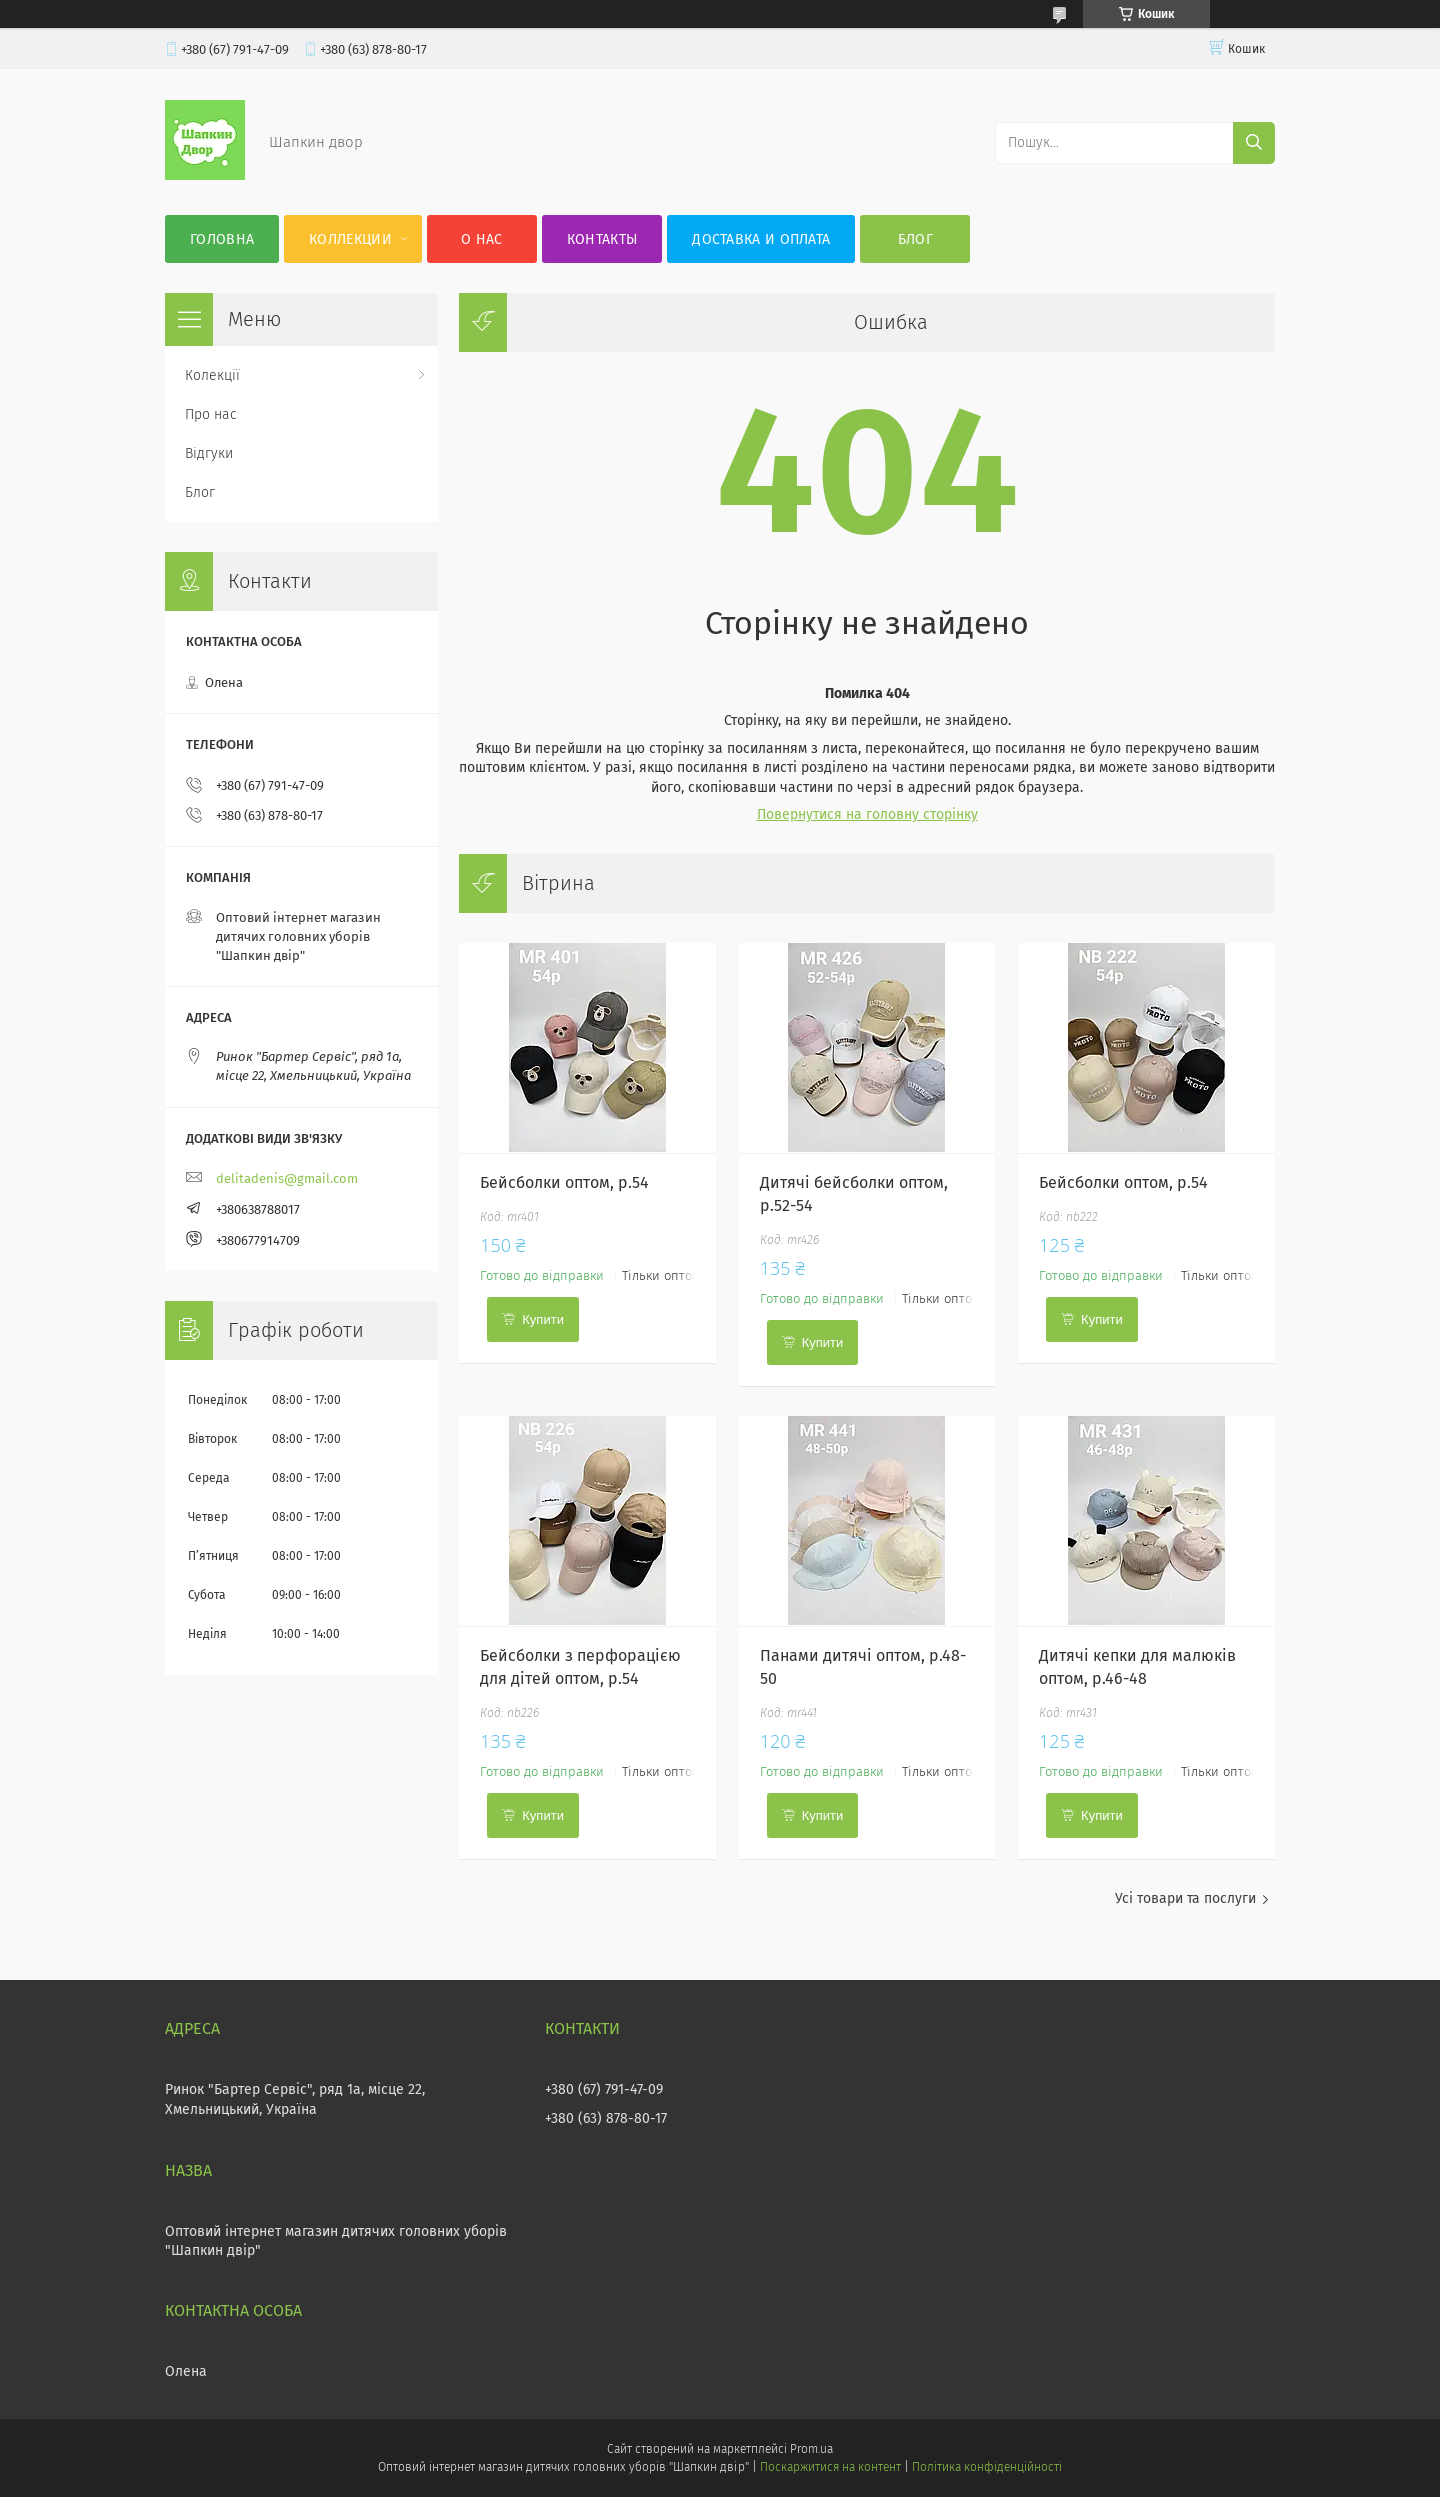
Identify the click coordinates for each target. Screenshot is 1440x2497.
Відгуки (209, 453)
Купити (543, 1319)
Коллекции (350, 239)
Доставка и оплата (761, 239)
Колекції (212, 375)
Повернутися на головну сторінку (867, 814)
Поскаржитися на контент (830, 2467)
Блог (915, 239)
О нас (482, 239)
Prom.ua (811, 2449)
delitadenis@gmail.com (287, 1178)
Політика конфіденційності (987, 2467)
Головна (222, 239)
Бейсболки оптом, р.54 (564, 1182)
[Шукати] (1254, 143)
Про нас (211, 414)
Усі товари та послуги (1185, 1898)
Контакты (602, 239)
